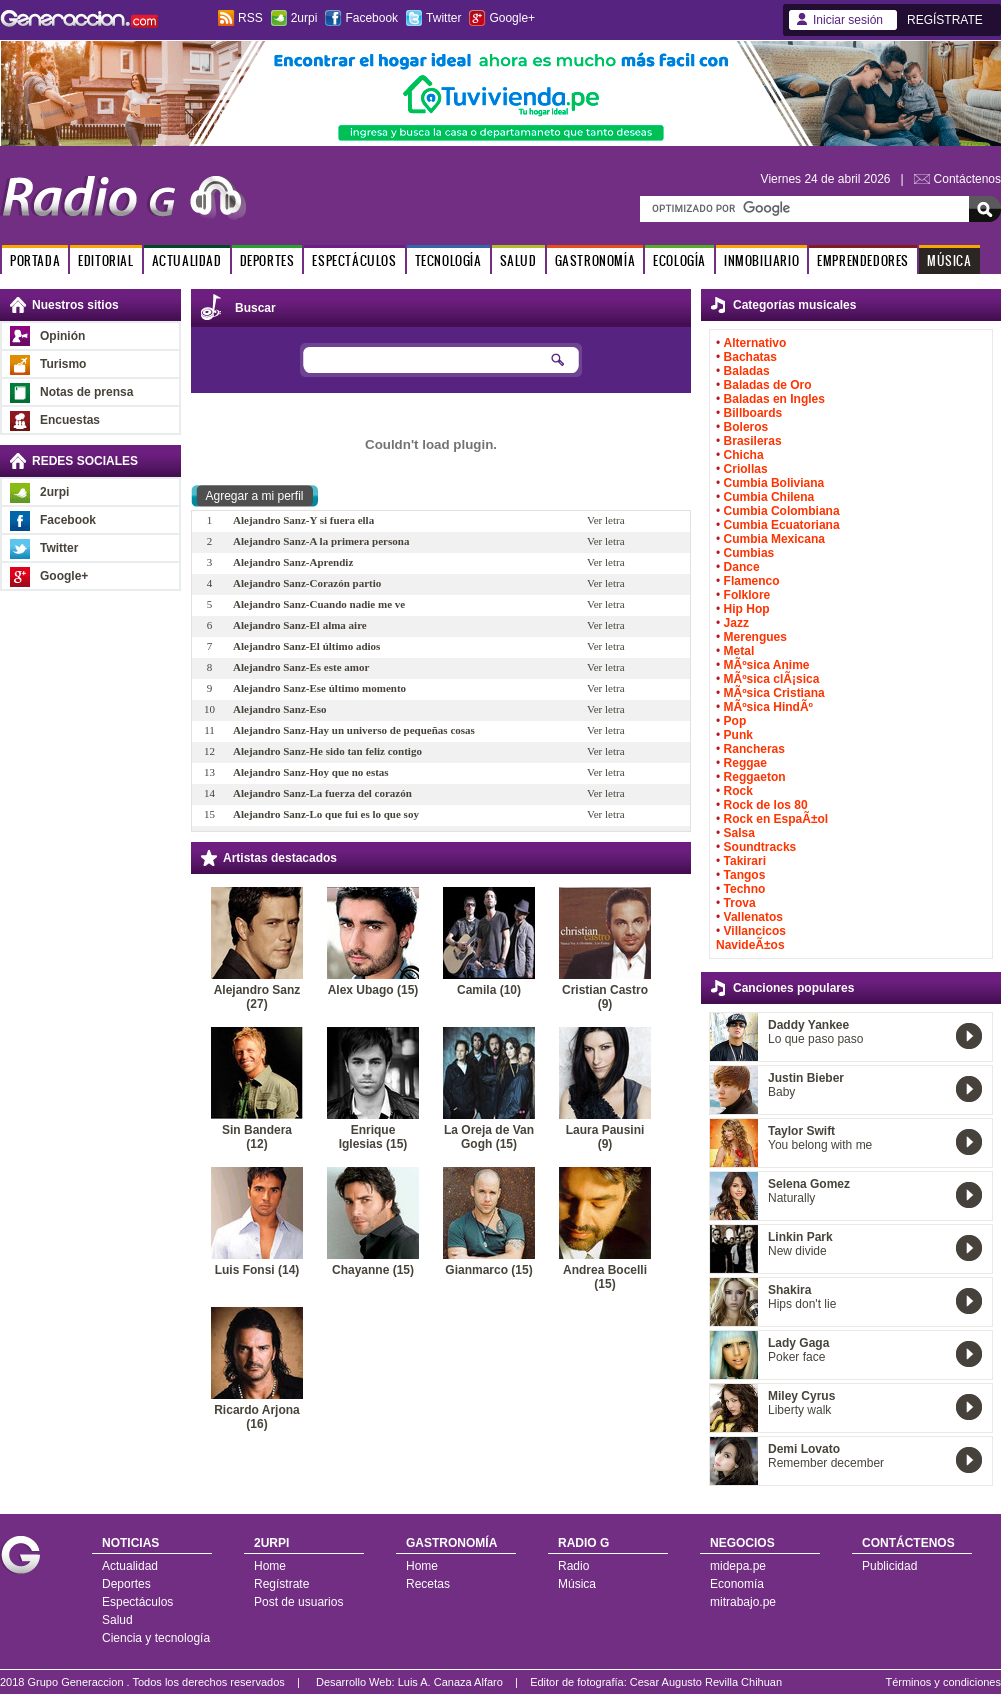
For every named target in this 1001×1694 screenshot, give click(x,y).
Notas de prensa (86, 392)
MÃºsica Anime (767, 665)
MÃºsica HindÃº (768, 707)
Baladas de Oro (768, 385)
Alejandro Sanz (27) (257, 997)
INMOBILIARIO (761, 260)
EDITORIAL (105, 260)
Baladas (747, 371)
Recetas (428, 1584)
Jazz (736, 623)
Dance (742, 567)
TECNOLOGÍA (448, 260)
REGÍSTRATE (945, 20)
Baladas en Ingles (774, 399)
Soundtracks (760, 847)
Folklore (747, 595)
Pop (735, 721)
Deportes (126, 1584)
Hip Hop (747, 609)
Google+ (512, 18)
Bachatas (750, 357)
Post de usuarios (298, 1602)
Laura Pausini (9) (605, 1137)
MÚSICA (949, 260)
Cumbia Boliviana (774, 483)
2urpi (304, 18)
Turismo (63, 364)
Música (577, 1584)
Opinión (62, 336)
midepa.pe (738, 1566)
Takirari (745, 861)
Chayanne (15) (373, 1270)
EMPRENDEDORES (863, 260)
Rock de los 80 (766, 805)
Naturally (791, 1198)
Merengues (755, 637)
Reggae (745, 763)
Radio (573, 1566)
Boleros (746, 427)
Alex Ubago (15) (373, 990)
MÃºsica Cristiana (774, 693)
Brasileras (753, 441)
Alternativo (755, 343)
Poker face (796, 1357)
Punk (738, 735)
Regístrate (281, 1584)
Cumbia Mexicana (774, 539)
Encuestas (70, 420)
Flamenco (752, 581)
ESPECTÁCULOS (354, 260)
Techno (745, 889)
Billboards (753, 413)
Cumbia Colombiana (782, 511)
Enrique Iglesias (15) (373, 1137)
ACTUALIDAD (187, 260)
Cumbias (749, 553)
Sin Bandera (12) (257, 1137)
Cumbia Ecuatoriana (782, 525)
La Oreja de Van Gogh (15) (489, 1137)
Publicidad (889, 1566)
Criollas (746, 469)
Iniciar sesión (848, 20)
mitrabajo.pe (743, 1602)
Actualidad (130, 1566)
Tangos (745, 875)
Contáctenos (967, 179)
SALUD (518, 260)
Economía (737, 1584)
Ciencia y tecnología (156, 1638)
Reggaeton (755, 777)
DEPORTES (267, 260)
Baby (781, 1092)
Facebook (371, 18)
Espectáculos (137, 1602)
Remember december (826, 1463)
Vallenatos (753, 917)
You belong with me (820, 1145)
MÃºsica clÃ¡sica (772, 679)
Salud (117, 1620)
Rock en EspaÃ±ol (776, 819)
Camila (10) (489, 990)
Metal (739, 651)
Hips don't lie (802, 1304)
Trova (740, 903)
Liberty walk (799, 1410)
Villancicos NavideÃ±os (751, 938)
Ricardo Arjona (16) (257, 1417)
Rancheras (754, 749)
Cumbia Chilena (769, 497)
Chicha (744, 455)
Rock (738, 791)
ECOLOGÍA (679, 260)
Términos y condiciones (943, 1682)
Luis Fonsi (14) (257, 1270)
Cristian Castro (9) (605, 997)
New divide (797, 1251)
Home (270, 1566)
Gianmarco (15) (488, 1270)
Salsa (739, 833)
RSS (250, 18)
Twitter (443, 18)
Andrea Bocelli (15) (605, 1277)
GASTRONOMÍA (595, 260)
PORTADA (35, 260)
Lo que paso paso (815, 1039)
